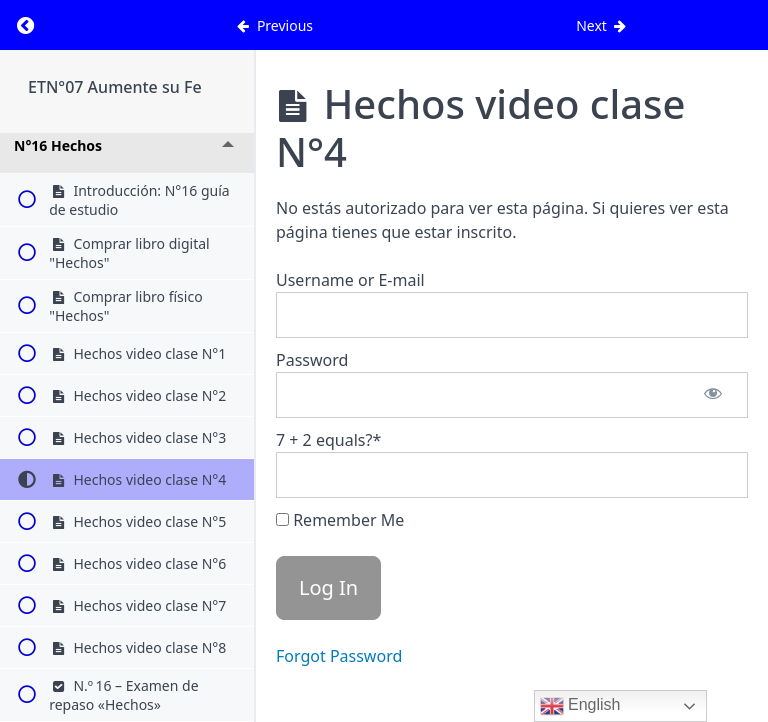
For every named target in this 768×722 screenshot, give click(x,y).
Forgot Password (339, 656)
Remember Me (340, 520)
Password (312, 360)
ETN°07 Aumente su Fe (115, 87)
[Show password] (713, 395)
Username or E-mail (350, 280)
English (580, 706)
